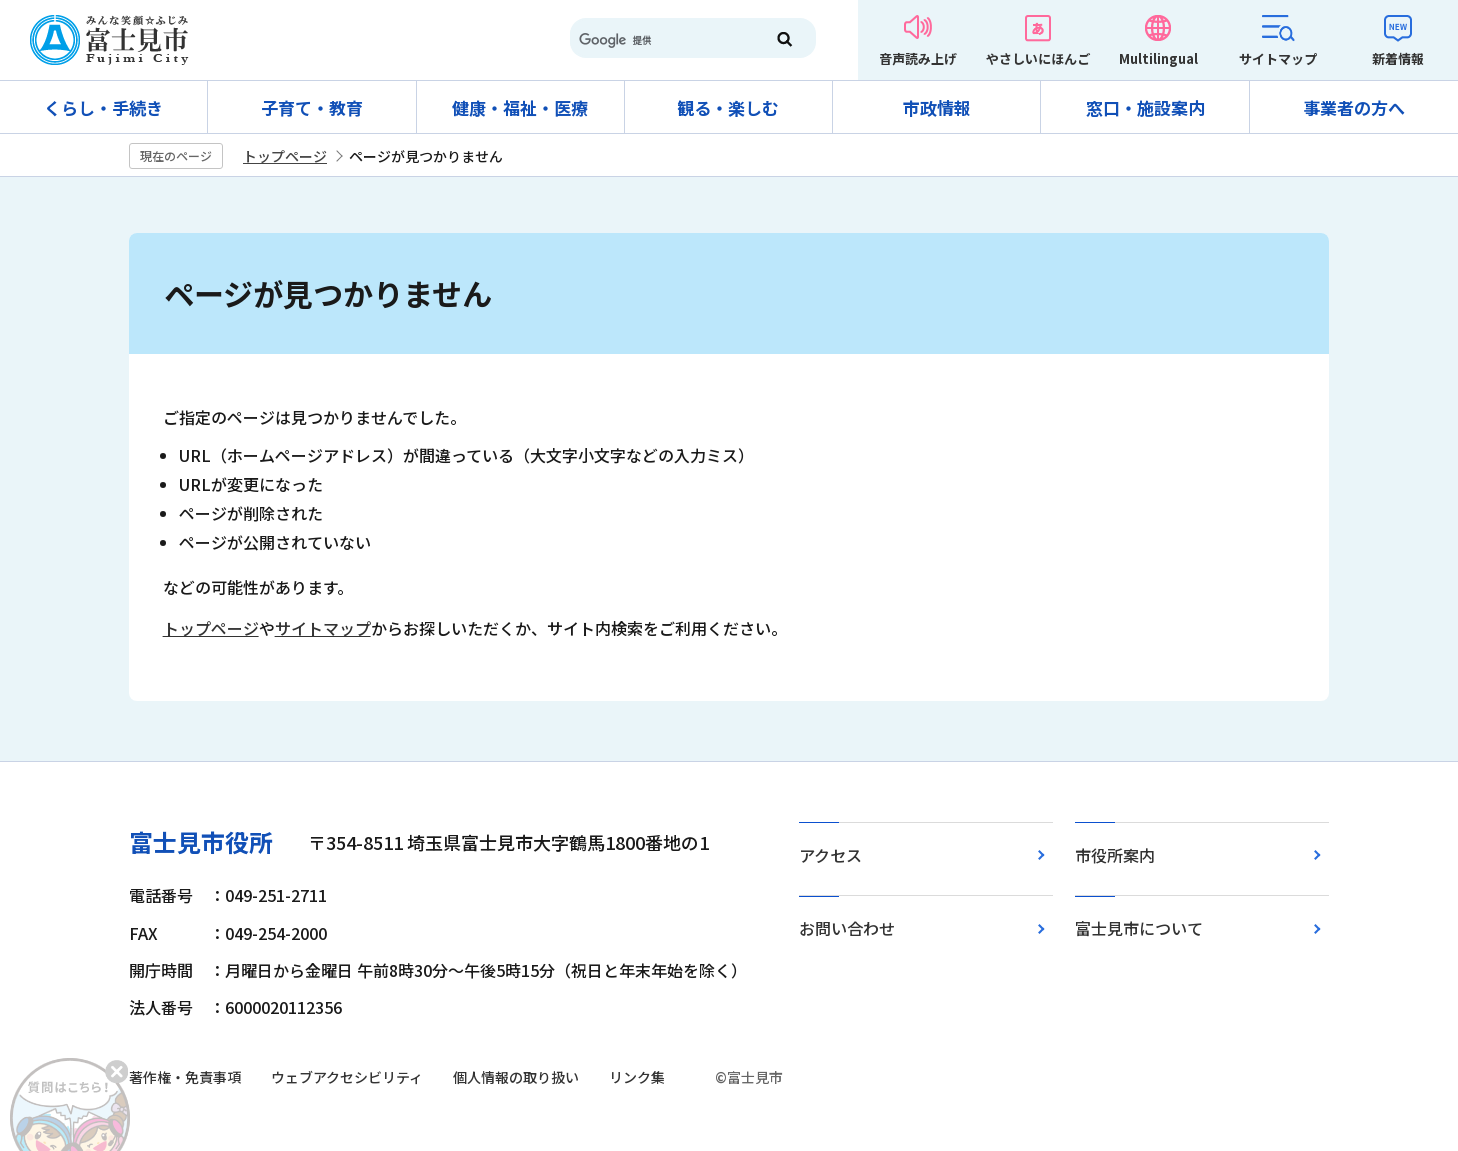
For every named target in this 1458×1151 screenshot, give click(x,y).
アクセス (830, 855)
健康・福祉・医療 (520, 107)
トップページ (285, 156)
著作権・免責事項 (185, 1077)
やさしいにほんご (1038, 58)
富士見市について (1139, 928)
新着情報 (1398, 58)
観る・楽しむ (728, 107)
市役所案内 (1115, 855)
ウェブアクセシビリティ (347, 1077)
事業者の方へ (1354, 107)
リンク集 (637, 1077)
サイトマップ (1278, 58)
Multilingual (1158, 58)
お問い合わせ (847, 928)
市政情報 (937, 107)
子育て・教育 (312, 107)
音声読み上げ (918, 58)
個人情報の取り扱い (516, 1077)
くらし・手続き (103, 107)
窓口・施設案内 (1145, 107)
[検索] (658, 40)
